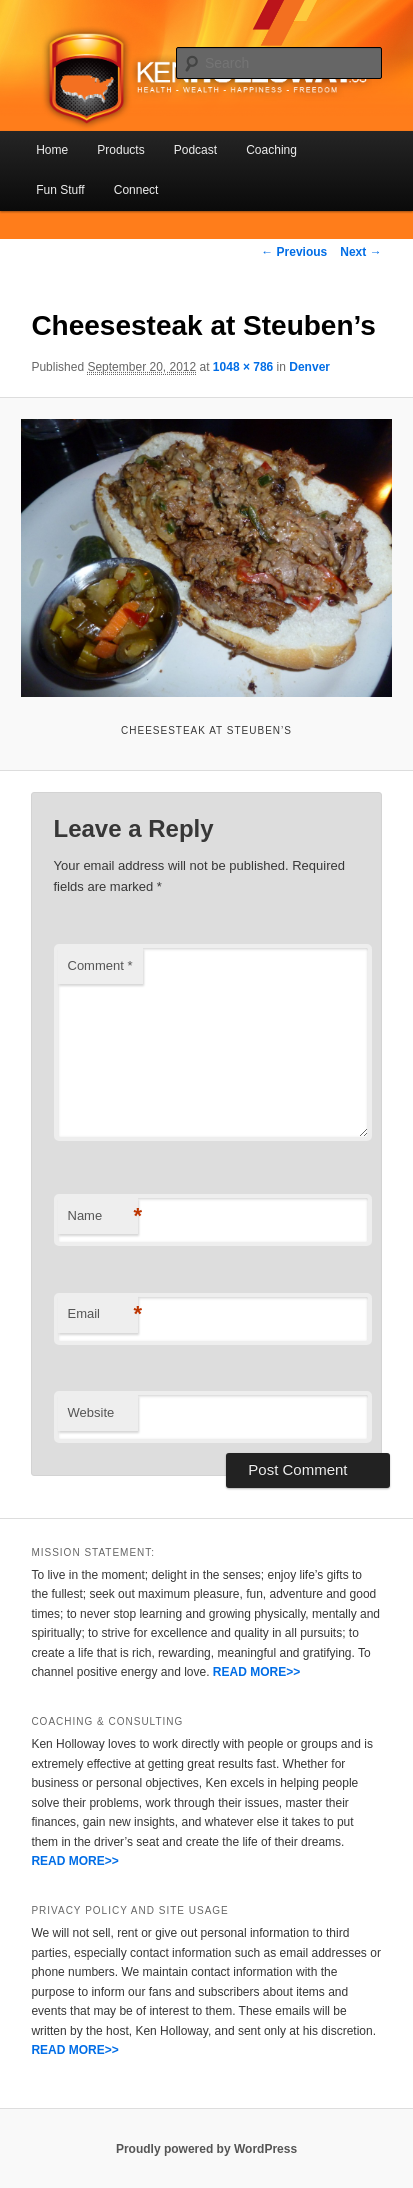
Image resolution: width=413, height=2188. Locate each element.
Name (103, 1216)
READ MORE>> (256, 1672)
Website (91, 1412)
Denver (309, 367)
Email (103, 1314)
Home (52, 150)
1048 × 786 (243, 367)
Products (120, 150)
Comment (100, 965)
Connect (136, 190)
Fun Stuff (60, 190)
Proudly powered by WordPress (206, 2149)
